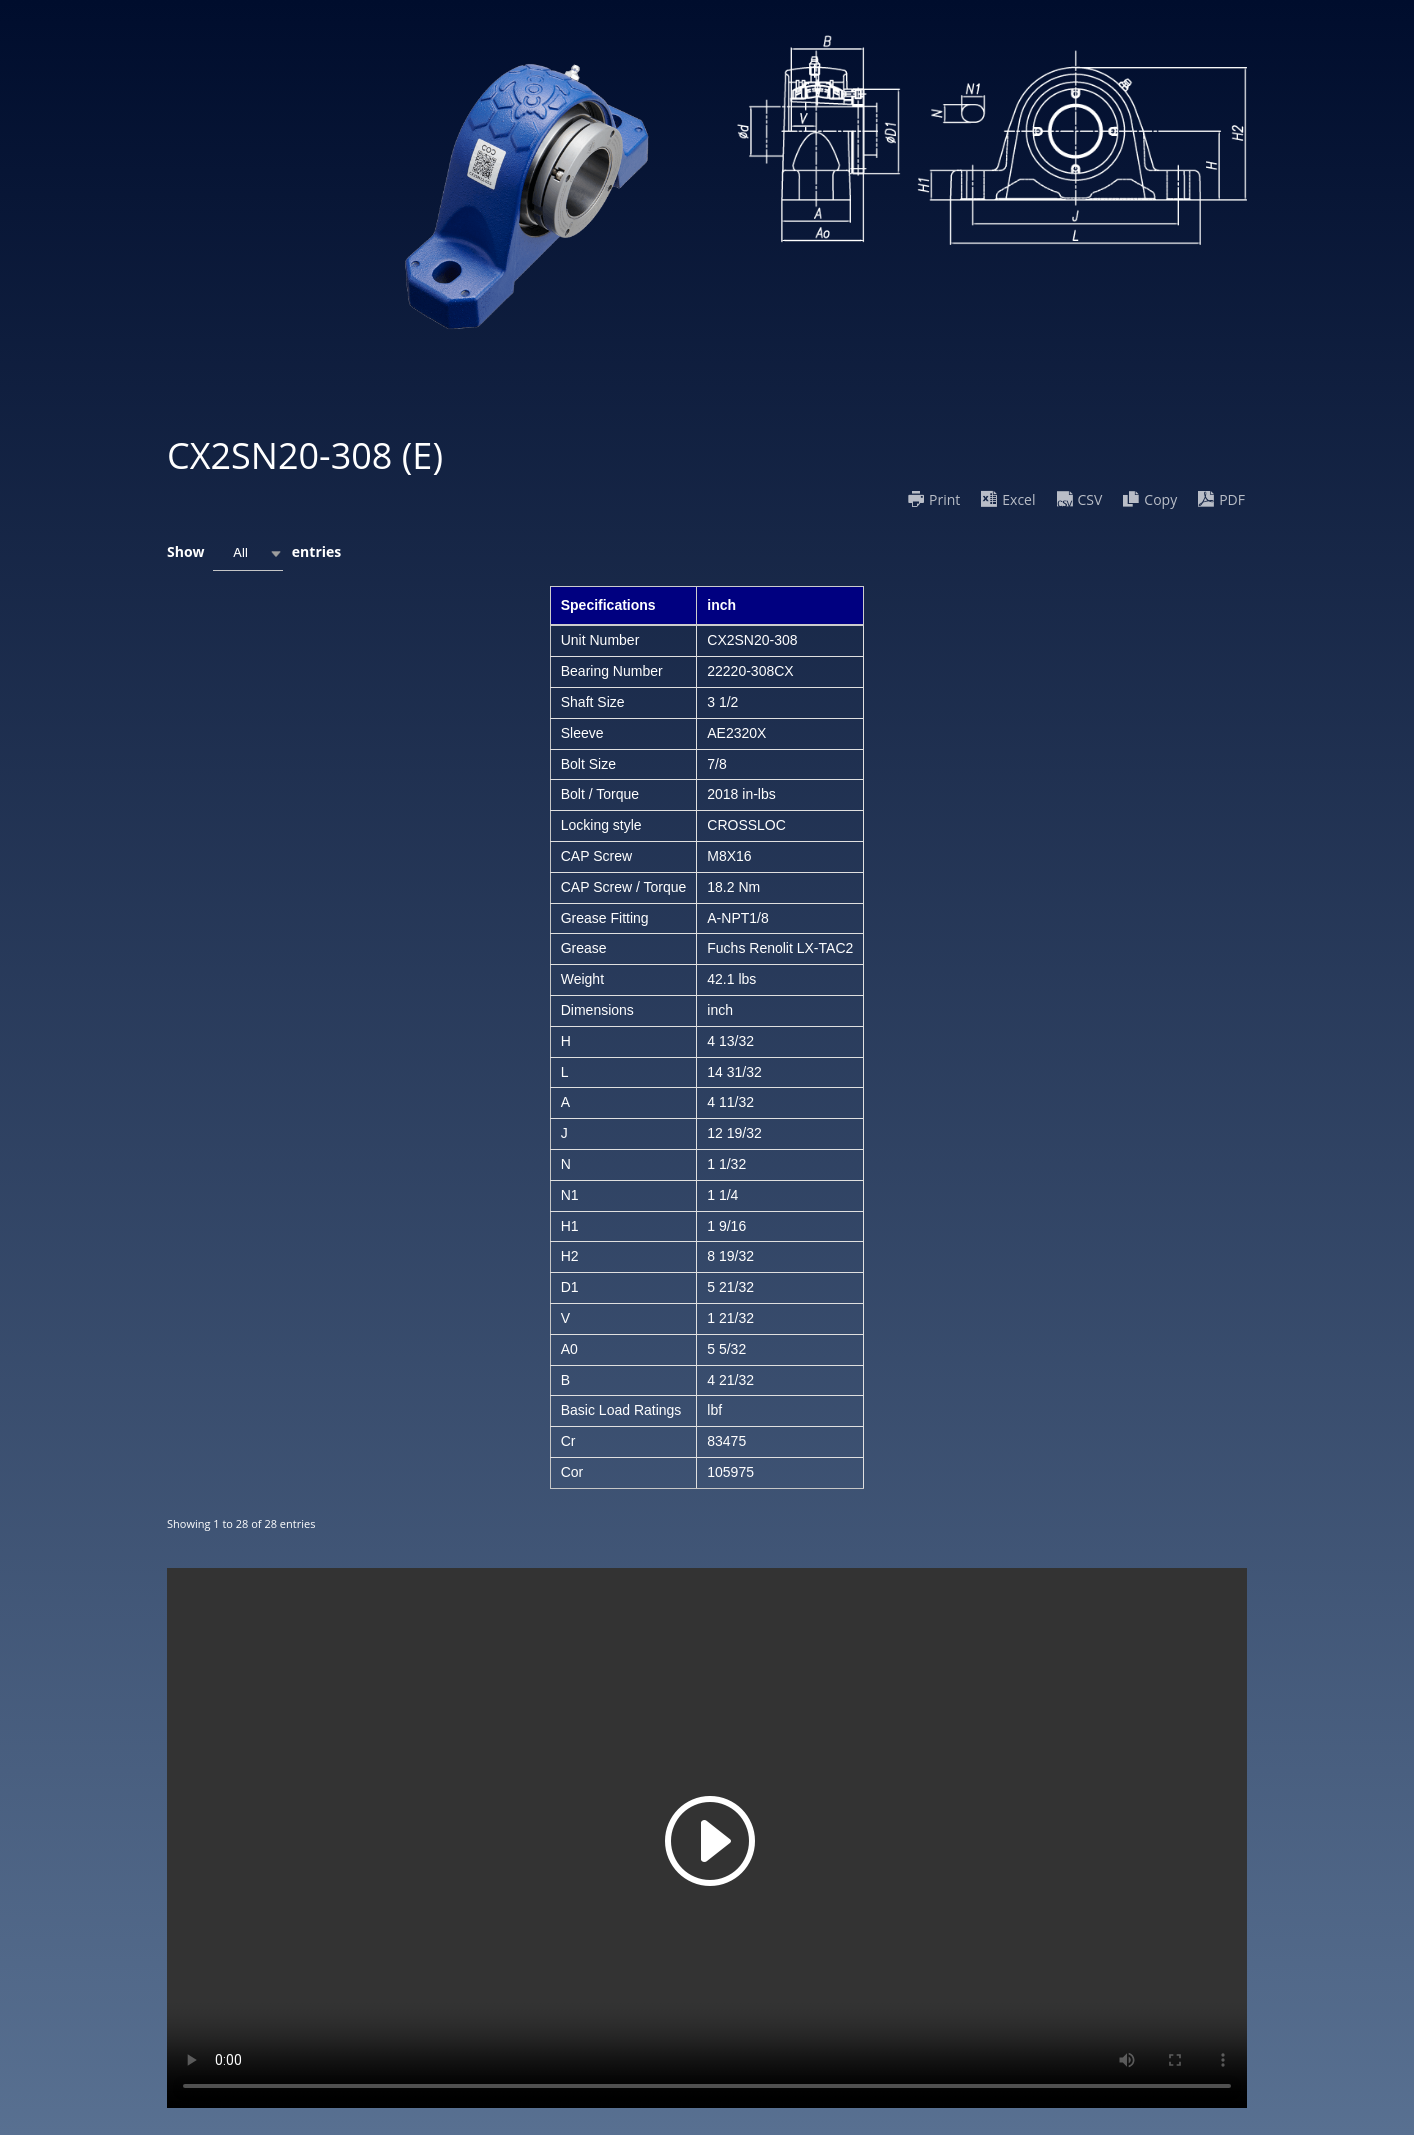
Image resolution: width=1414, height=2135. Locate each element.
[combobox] (248, 553)
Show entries (254, 553)
